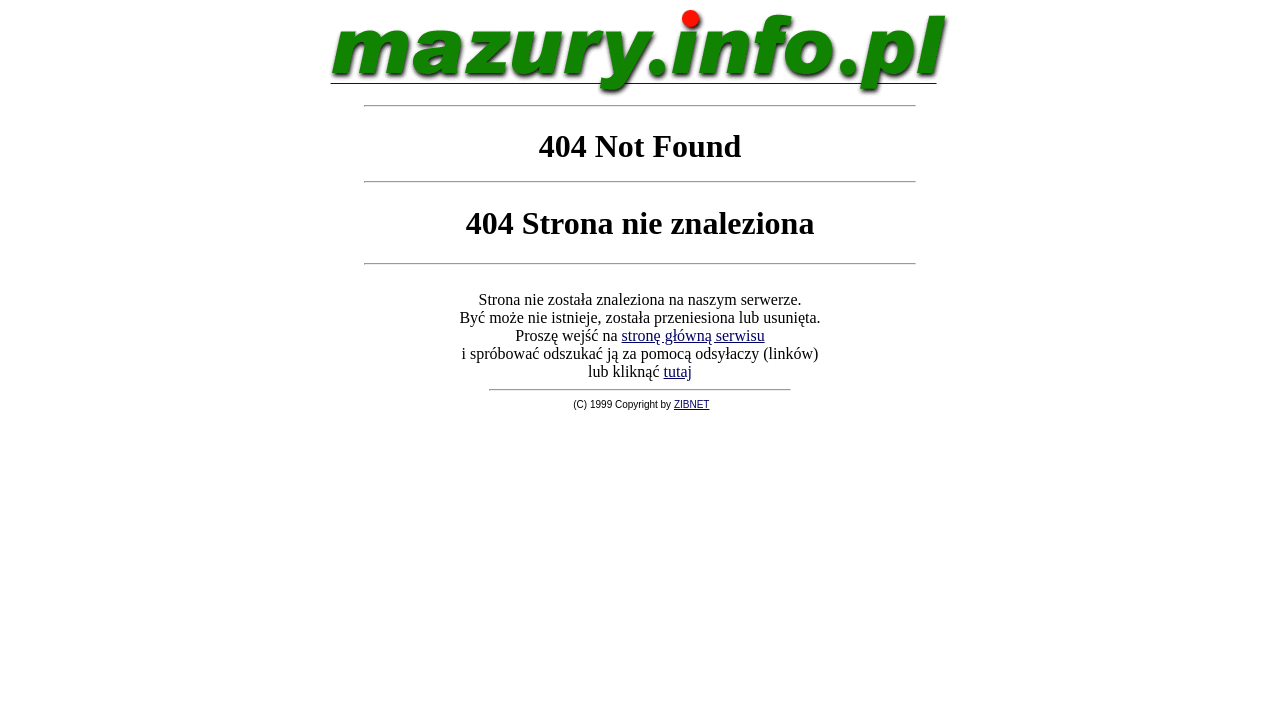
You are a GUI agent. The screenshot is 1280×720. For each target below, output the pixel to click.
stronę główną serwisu (693, 335)
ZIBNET (692, 404)
